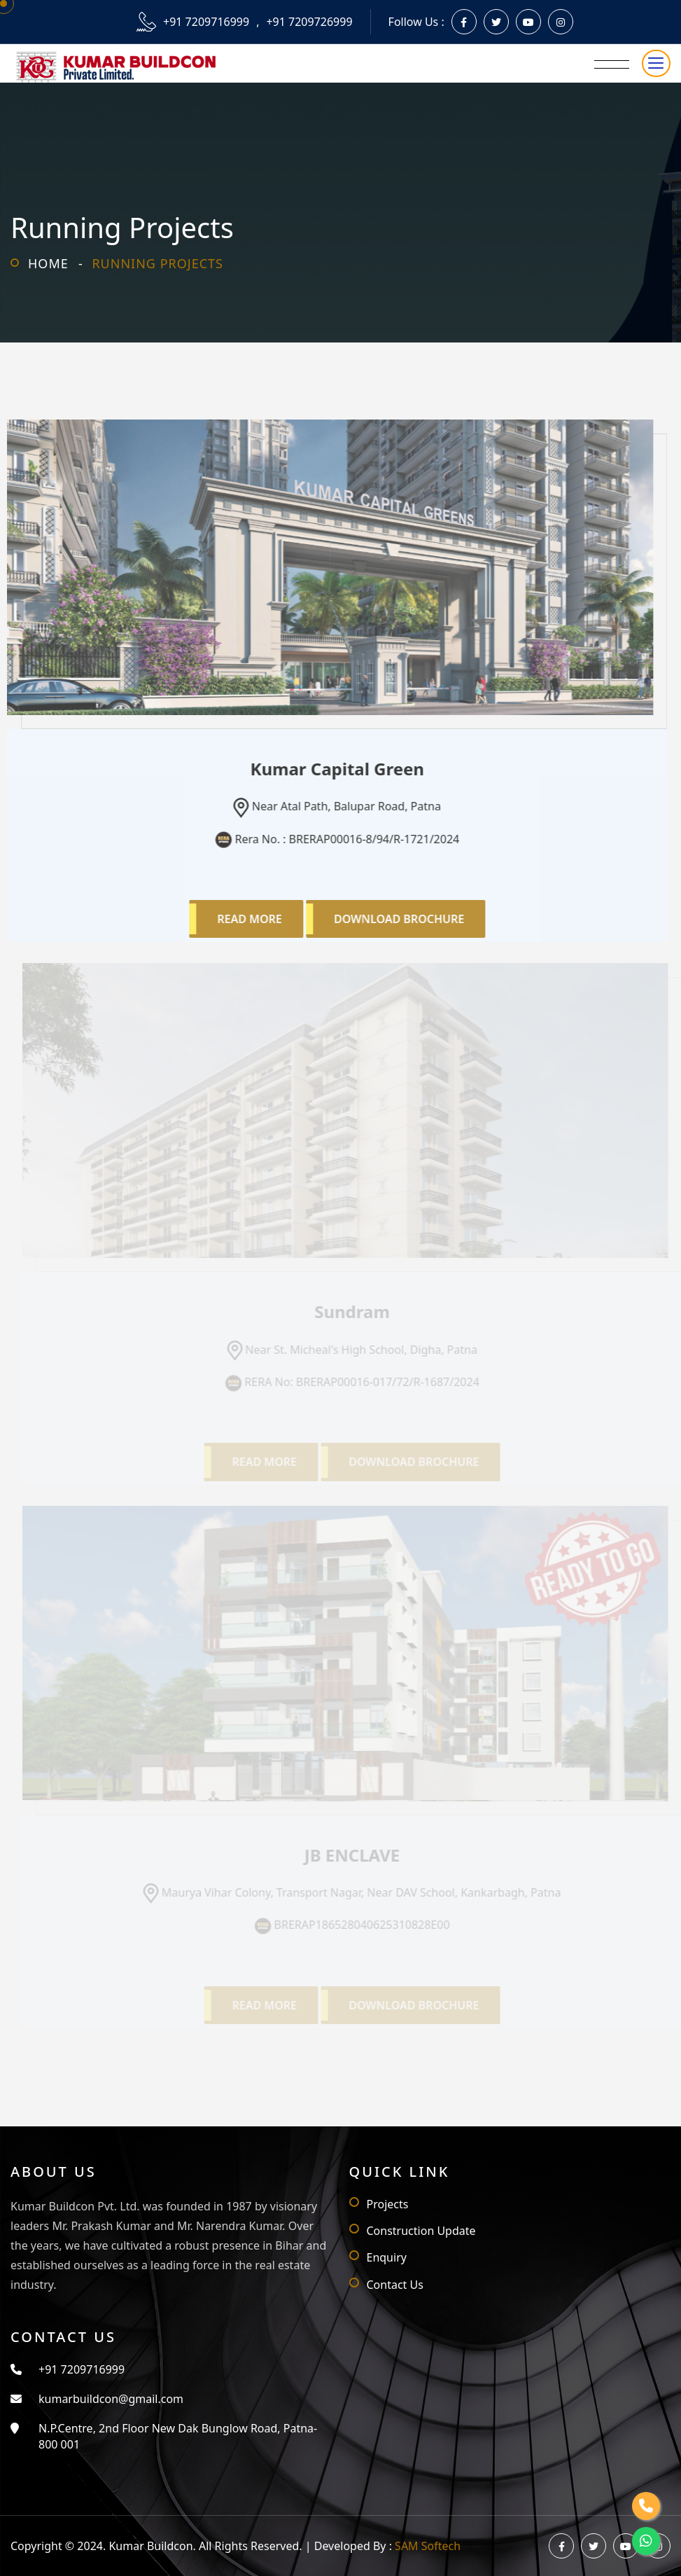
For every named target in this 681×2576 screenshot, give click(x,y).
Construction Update (421, 2230)
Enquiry (387, 2257)
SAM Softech (428, 2546)
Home (48, 263)
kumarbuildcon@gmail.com (110, 2399)
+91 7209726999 (309, 22)
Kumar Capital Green (333, 768)
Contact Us (395, 2284)
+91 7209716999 (206, 22)
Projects (388, 2204)
